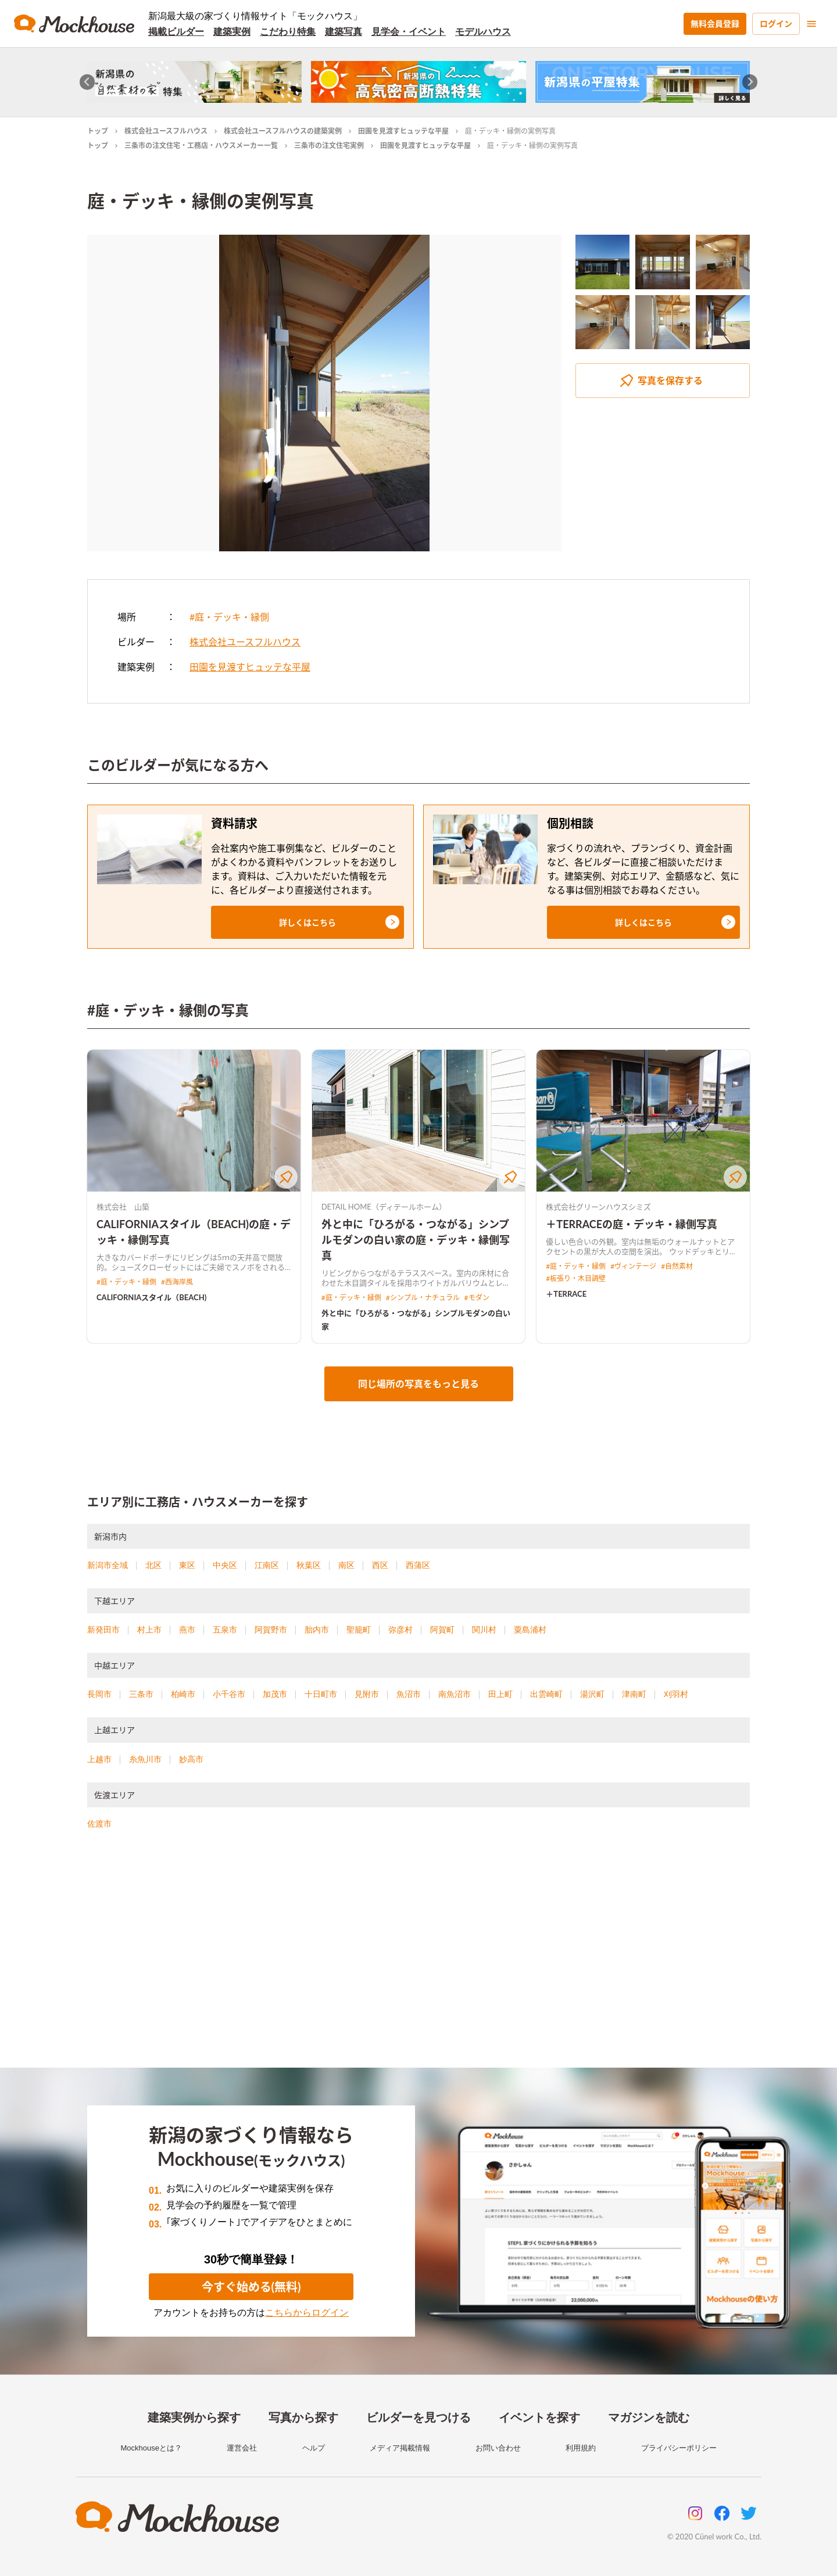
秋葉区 (308, 1565)
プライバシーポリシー (679, 2448)
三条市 (141, 1694)
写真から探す (303, 2417)
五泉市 (225, 1629)
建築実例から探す (194, 2417)
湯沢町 (592, 1694)
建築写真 (343, 32)
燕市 (187, 1629)
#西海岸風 (177, 1282)
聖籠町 (358, 1629)
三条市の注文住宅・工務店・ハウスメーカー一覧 (201, 145)
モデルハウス (483, 32)
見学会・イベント (408, 32)
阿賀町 (442, 1629)
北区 (153, 1565)
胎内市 (317, 1629)
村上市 (149, 1629)
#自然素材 (677, 1266)
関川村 (484, 1629)
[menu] (811, 23)
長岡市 (99, 1694)
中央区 (225, 1565)
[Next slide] (750, 82)
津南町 (634, 1694)
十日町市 (321, 1694)
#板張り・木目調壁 (576, 1278)
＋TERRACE (566, 1293)
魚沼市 (408, 1694)
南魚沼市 (454, 1694)
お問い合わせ (498, 2448)
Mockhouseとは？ (150, 2448)
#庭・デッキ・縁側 (229, 616)
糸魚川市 (145, 1759)
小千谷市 (229, 1694)
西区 (380, 1565)
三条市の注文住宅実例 (329, 145)
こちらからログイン (307, 2312)
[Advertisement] (418, 1963)
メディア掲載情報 (400, 2448)
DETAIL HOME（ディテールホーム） (383, 1206)
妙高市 (191, 1759)
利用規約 (581, 2448)
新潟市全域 (107, 1565)
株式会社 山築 (122, 1206)
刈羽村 (676, 1694)
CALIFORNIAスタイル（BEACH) (151, 1297)
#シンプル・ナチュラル (423, 1297)
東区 (187, 1565)
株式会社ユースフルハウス (166, 131)
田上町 (500, 1694)
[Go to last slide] (87, 82)
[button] (307, 922)
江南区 (267, 1565)
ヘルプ (313, 2448)
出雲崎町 (546, 1694)
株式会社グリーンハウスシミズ (598, 1206)
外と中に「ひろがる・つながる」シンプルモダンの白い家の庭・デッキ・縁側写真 (415, 1240)
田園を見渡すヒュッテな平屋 (403, 131)
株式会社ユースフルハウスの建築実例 (283, 131)
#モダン (476, 1297)
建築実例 (232, 32)
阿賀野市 (271, 1629)
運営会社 (242, 2448)
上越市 (99, 1759)
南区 (346, 1565)
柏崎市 (183, 1694)
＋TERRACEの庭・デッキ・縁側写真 (631, 1224)
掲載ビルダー (176, 32)
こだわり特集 (288, 32)
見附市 (367, 1694)
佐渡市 (99, 1823)
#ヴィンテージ (633, 1266)
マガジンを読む (648, 2417)
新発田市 (103, 1629)
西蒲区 (418, 1565)
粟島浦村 (530, 1629)
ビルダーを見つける (418, 2417)
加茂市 (275, 1694)
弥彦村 (400, 1629)
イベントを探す (539, 2417)
